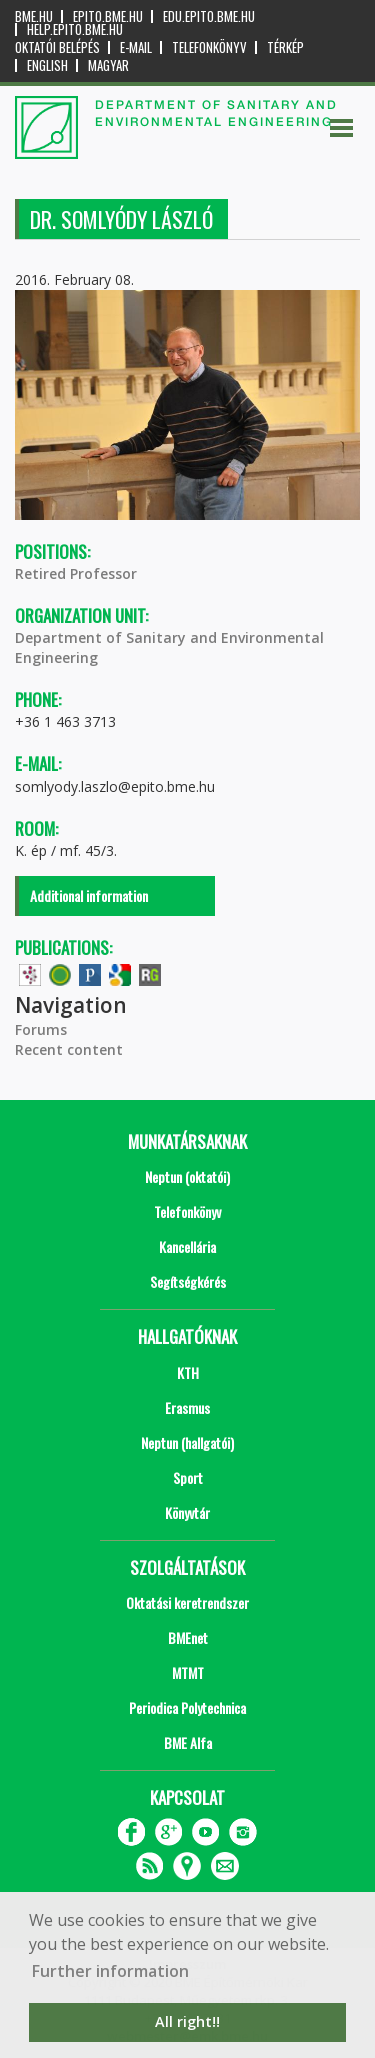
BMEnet (188, 1637)
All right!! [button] (187, 2021)
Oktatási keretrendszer (187, 1602)
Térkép (285, 47)
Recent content (69, 1049)
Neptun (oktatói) (187, 1176)
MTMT (188, 1672)
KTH (188, 1372)
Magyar (108, 65)
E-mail (136, 47)
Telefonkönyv (209, 47)
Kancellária (187, 1246)
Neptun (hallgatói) (187, 1442)
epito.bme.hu (108, 16)
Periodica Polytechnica (187, 1707)
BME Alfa (188, 1742)
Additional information (89, 895)
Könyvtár (187, 1512)
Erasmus (187, 1407)
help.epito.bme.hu (75, 29)
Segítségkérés (188, 1281)
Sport (188, 1477)
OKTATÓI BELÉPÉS (57, 47)
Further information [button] (110, 1971)
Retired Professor (76, 573)
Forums (41, 1029)
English (47, 65)
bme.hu (34, 16)
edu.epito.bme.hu (209, 16)
